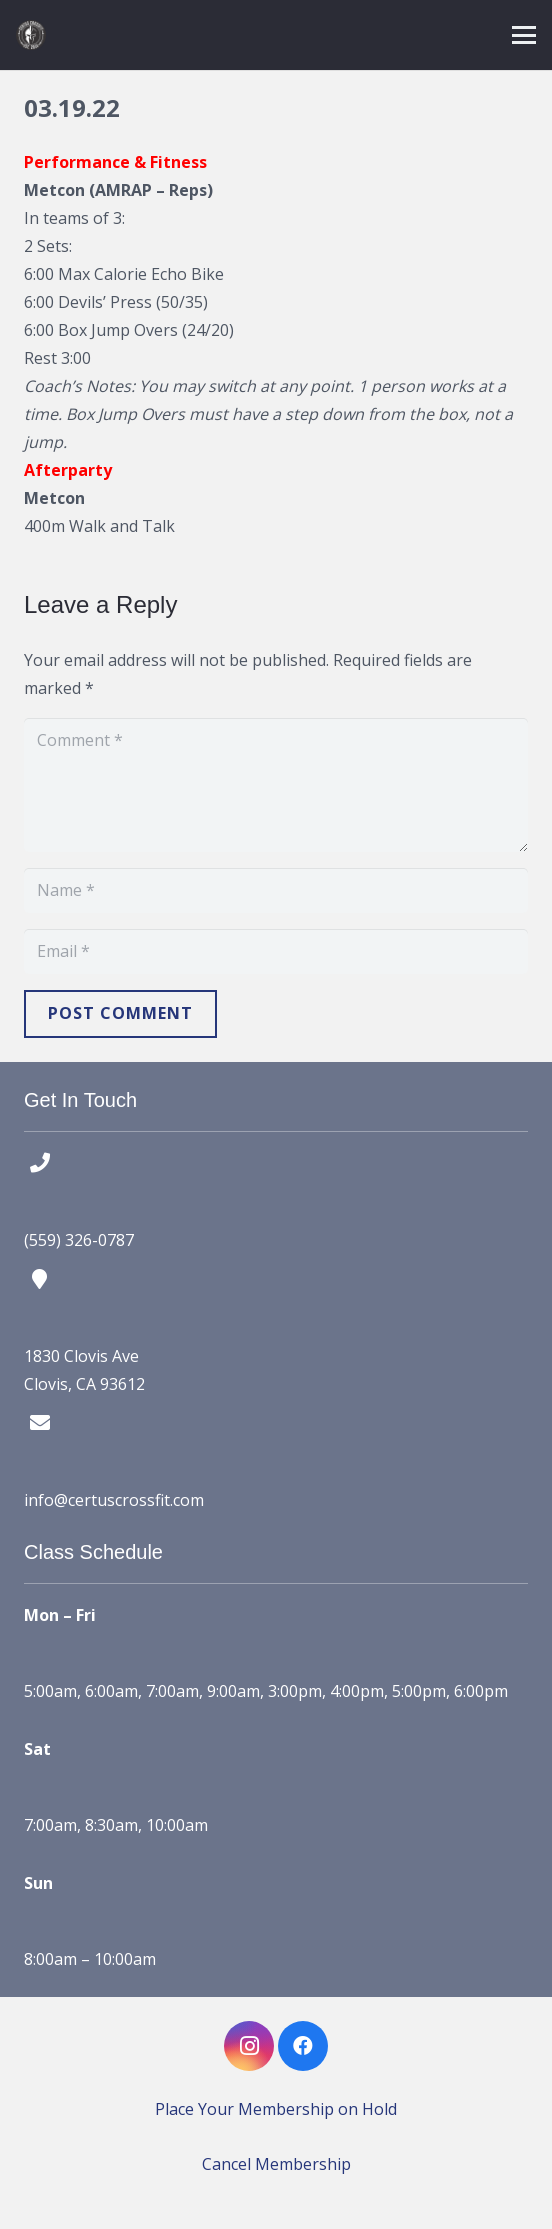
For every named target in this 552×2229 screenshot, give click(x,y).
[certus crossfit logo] (31, 35)
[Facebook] (303, 2046)
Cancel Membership (276, 2164)
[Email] (276, 951)
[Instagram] (249, 2046)
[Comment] (276, 785)
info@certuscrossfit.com (114, 1500)
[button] (524, 35)
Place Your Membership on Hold (276, 2109)
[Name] (276, 890)
